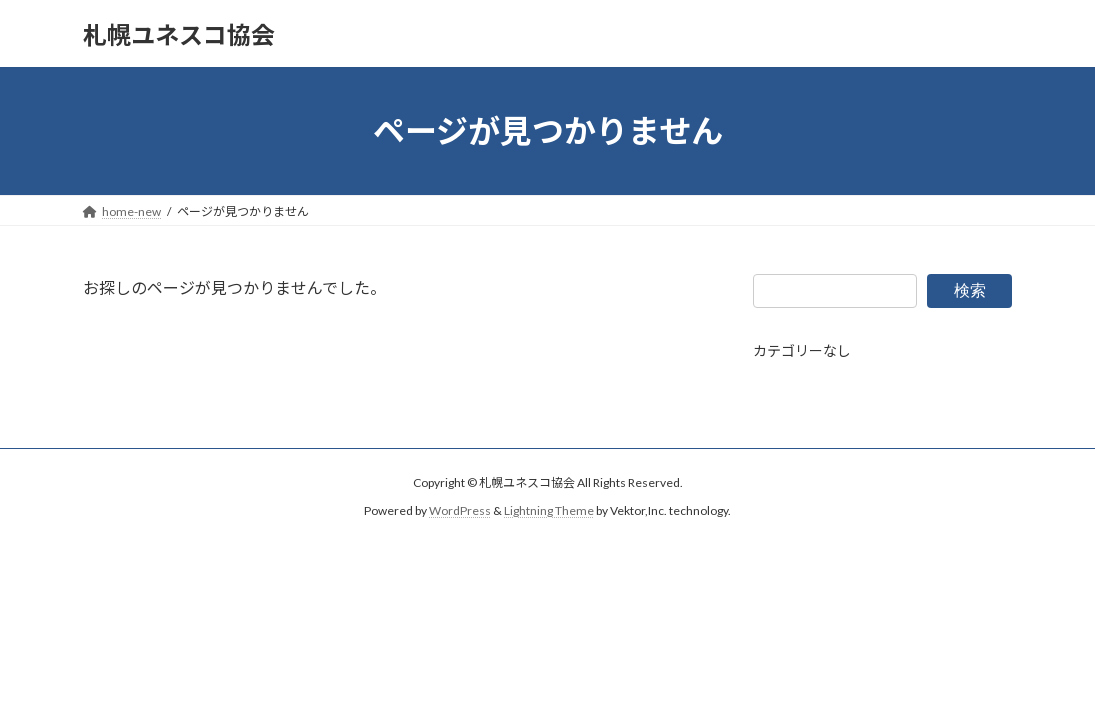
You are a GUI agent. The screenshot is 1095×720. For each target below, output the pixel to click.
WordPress (460, 511)
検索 (970, 289)
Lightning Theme (549, 511)
